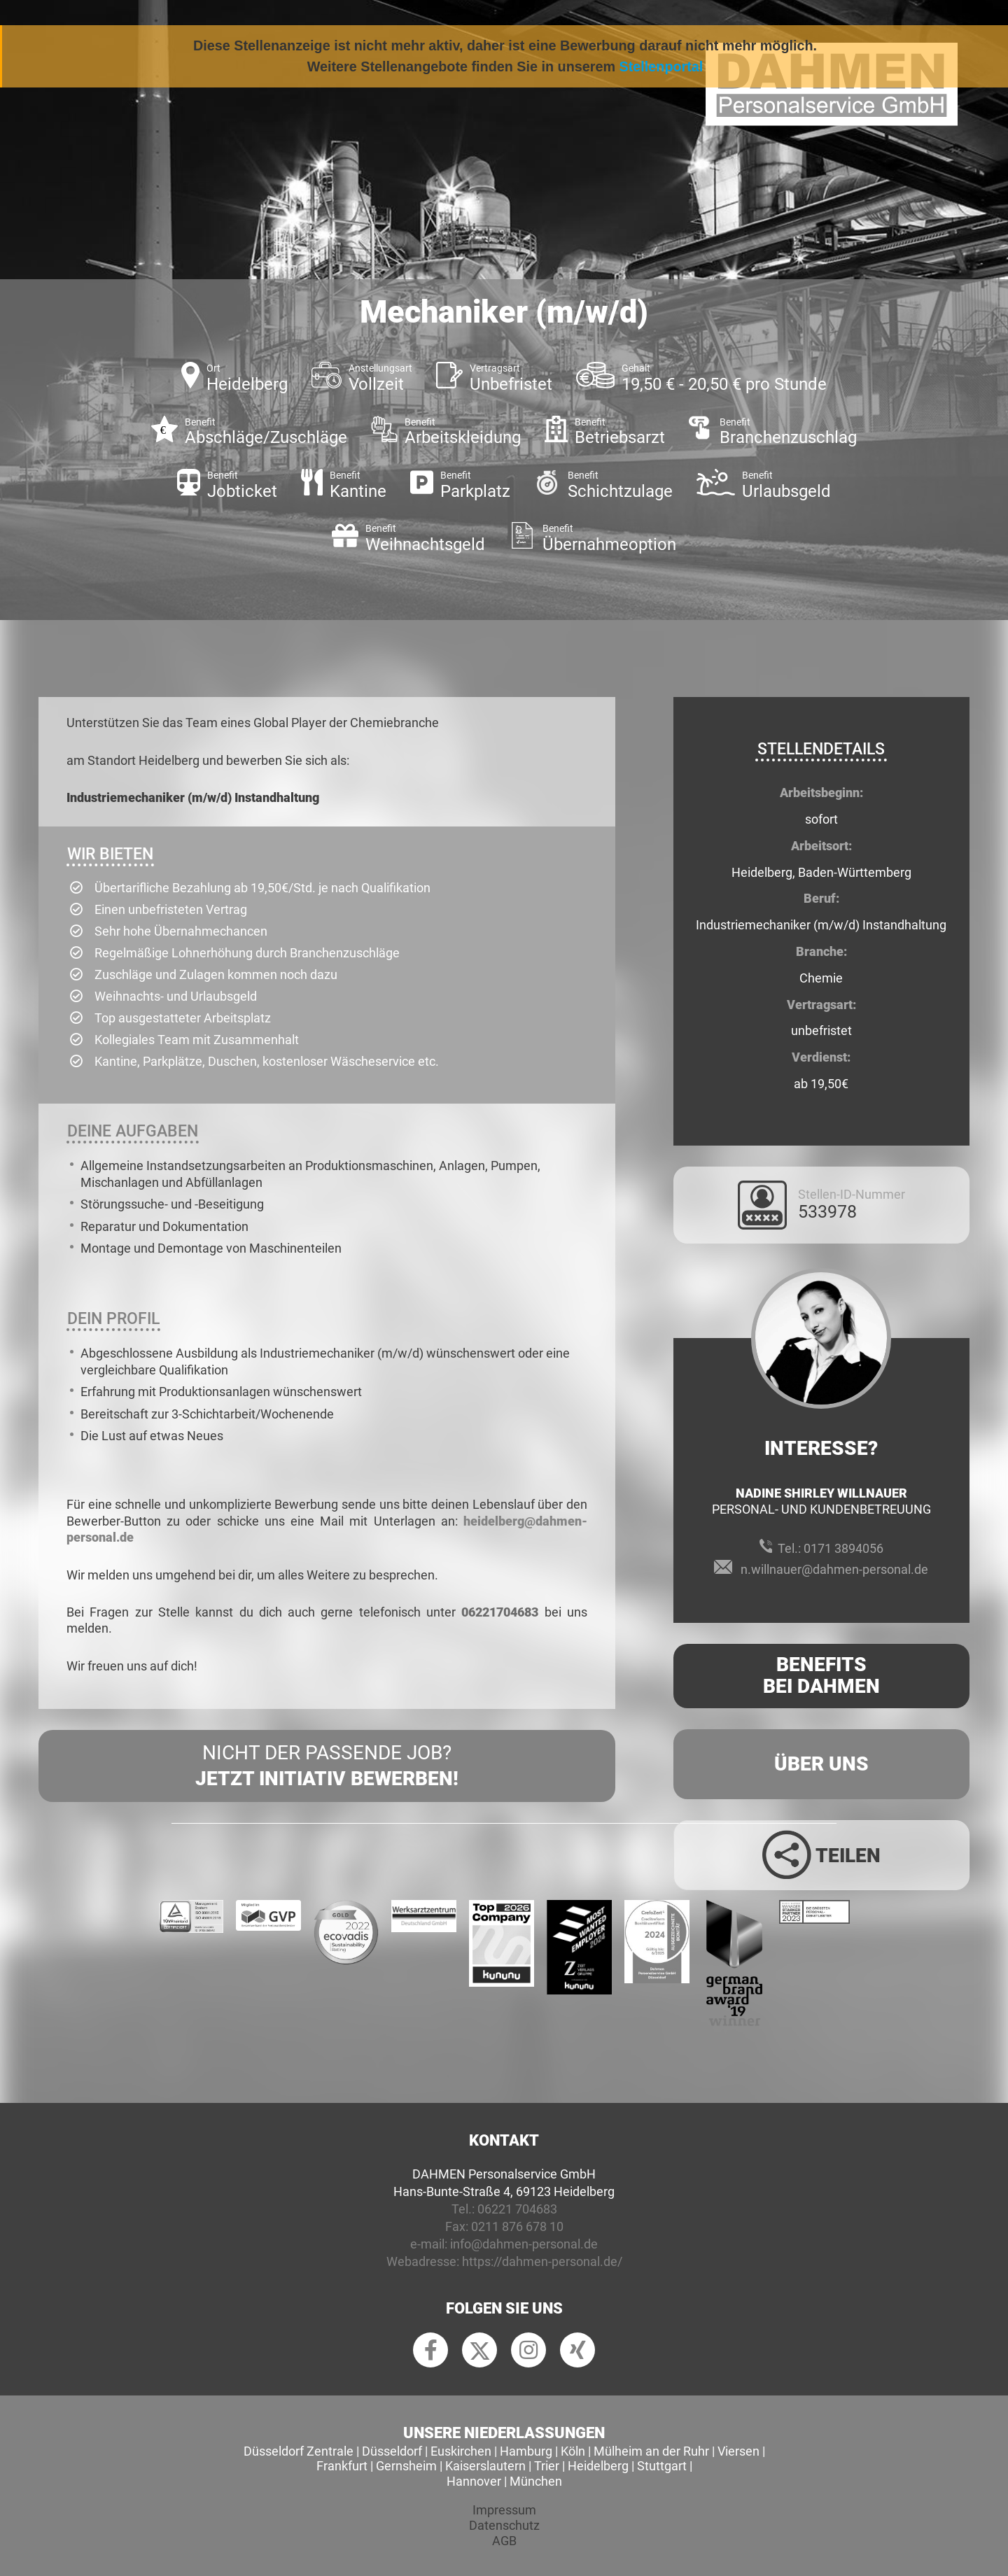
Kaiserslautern (485, 2465)
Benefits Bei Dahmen (821, 1675)
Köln (573, 2451)
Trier (546, 2465)
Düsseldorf (392, 2451)
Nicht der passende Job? (326, 1766)
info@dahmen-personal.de (524, 2244)
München (536, 2481)
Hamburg (526, 2451)
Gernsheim (406, 2465)
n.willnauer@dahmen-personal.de (834, 1569)
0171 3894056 (843, 1548)
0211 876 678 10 (517, 2226)
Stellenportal (662, 66)
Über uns (821, 1763)
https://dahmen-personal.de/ (542, 2261)
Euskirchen (460, 2451)
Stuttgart (662, 2465)
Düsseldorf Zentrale (299, 2451)
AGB (504, 2540)
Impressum (504, 2510)
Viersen (739, 2451)
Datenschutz (504, 2525)
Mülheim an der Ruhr (651, 2451)
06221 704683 (517, 2209)
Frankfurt (342, 2465)
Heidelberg (598, 2465)
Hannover (474, 2481)
